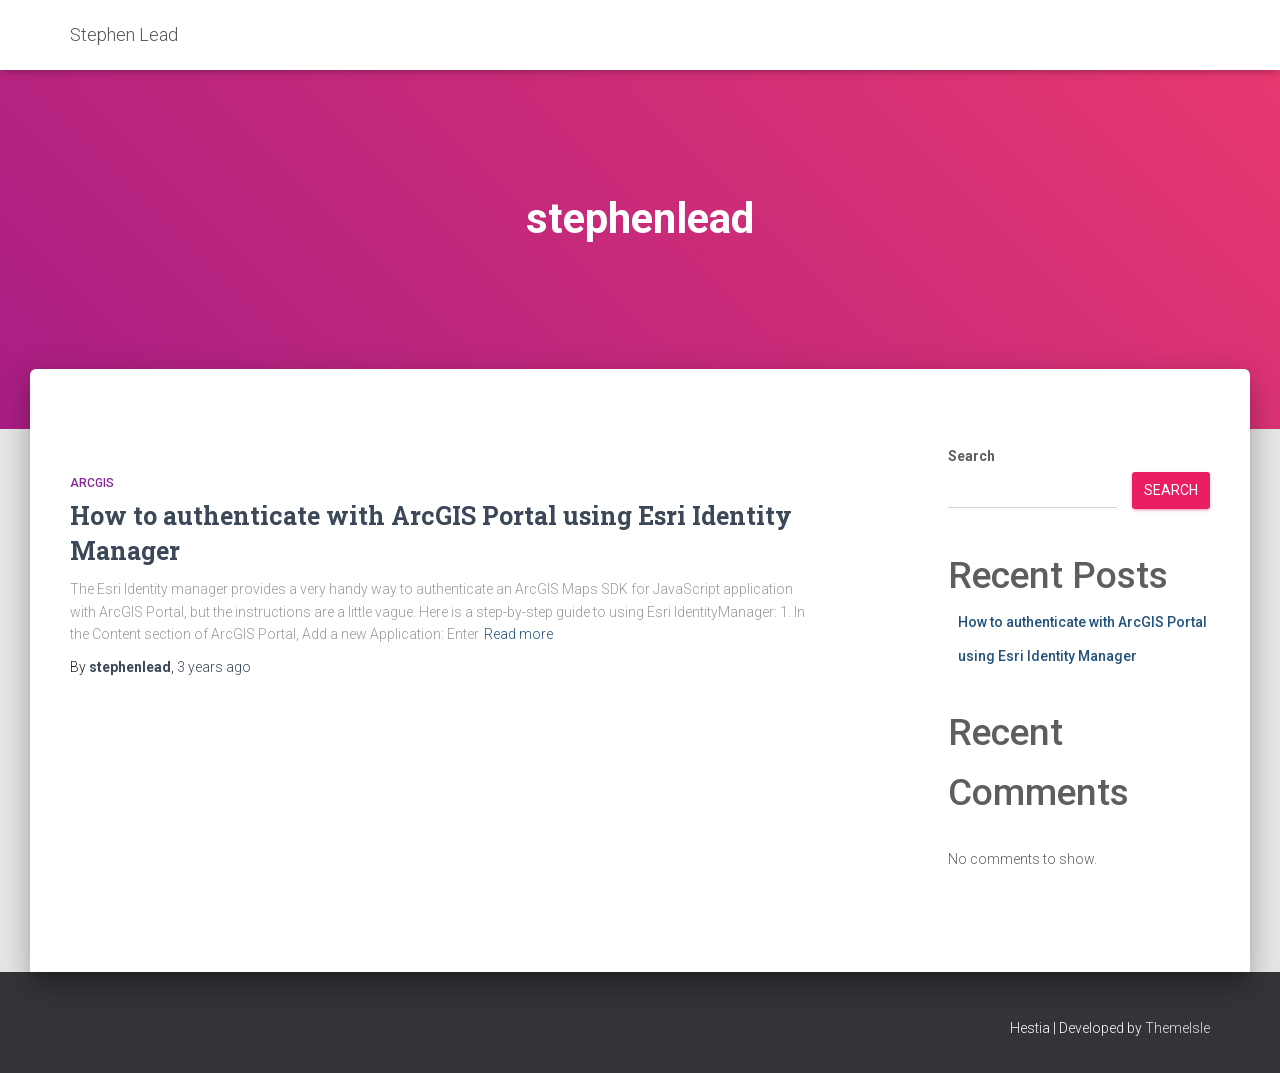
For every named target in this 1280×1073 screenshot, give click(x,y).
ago (214, 667)
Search (971, 456)
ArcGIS (92, 483)
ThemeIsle (1177, 1028)
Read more (518, 634)
